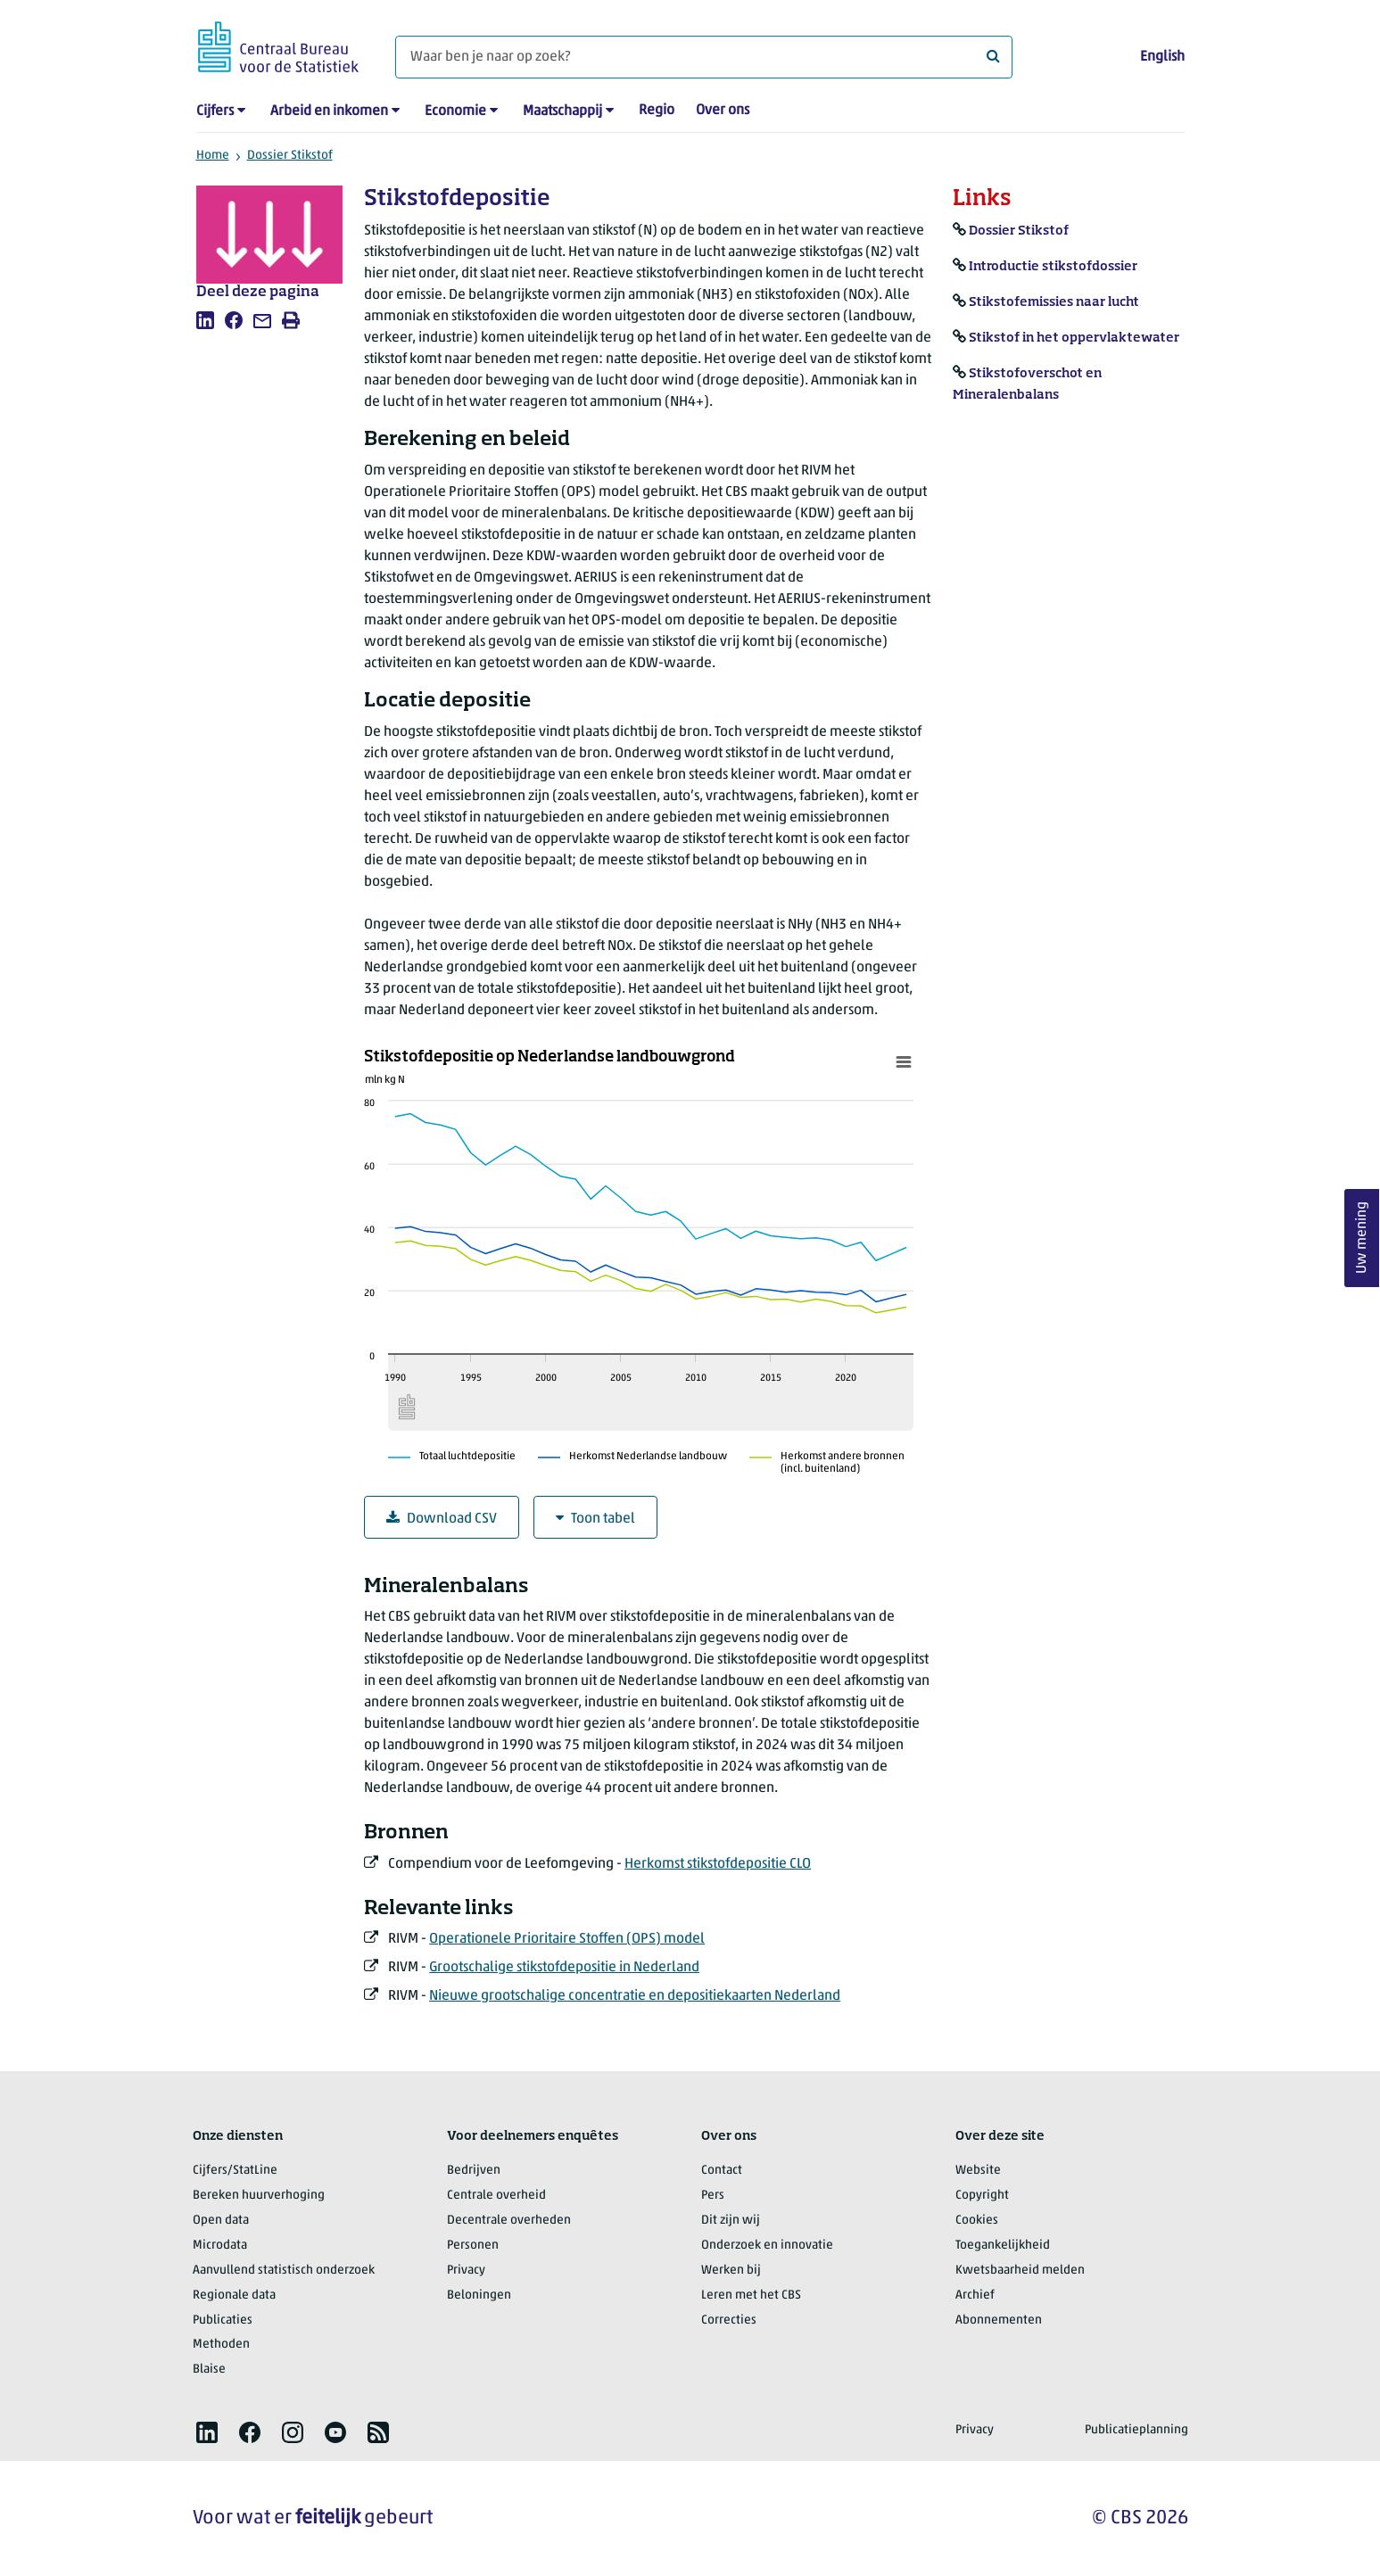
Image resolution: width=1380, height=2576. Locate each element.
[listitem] (205, 320)
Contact (721, 2170)
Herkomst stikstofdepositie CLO (717, 1864)
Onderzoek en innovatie (767, 2245)
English (1162, 57)
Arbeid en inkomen (329, 111)
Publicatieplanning (1136, 2430)
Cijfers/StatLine (235, 2170)
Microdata (220, 2245)
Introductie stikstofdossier (1053, 266)
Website (978, 2170)
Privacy (466, 2270)
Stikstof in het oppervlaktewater (1074, 338)
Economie (455, 111)
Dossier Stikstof (290, 155)
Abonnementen (998, 2320)
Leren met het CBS (751, 2295)
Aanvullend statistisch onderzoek (284, 2270)
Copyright (982, 2195)
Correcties (728, 2320)
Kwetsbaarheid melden (1020, 2270)
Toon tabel (595, 1518)
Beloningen (479, 2295)
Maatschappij (562, 111)
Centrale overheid (496, 2195)
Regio (656, 110)
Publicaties (222, 2320)
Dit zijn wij (730, 2220)
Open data (221, 2220)
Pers (712, 2195)
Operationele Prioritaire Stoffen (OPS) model (567, 1939)
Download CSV (441, 1518)
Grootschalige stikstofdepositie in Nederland (564, 1968)
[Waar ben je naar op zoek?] (703, 57)
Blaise (209, 2369)
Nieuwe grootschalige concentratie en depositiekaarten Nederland (634, 1996)
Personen (473, 2245)
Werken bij (731, 2270)
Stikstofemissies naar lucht (1054, 302)
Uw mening (1362, 1238)
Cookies (976, 2220)
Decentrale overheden (509, 2220)
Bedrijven (473, 2170)
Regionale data (234, 2295)
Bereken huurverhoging (259, 2195)
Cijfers (215, 111)
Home (212, 155)
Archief (975, 2295)
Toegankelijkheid (1002, 2245)
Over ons (722, 110)
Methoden (221, 2344)
